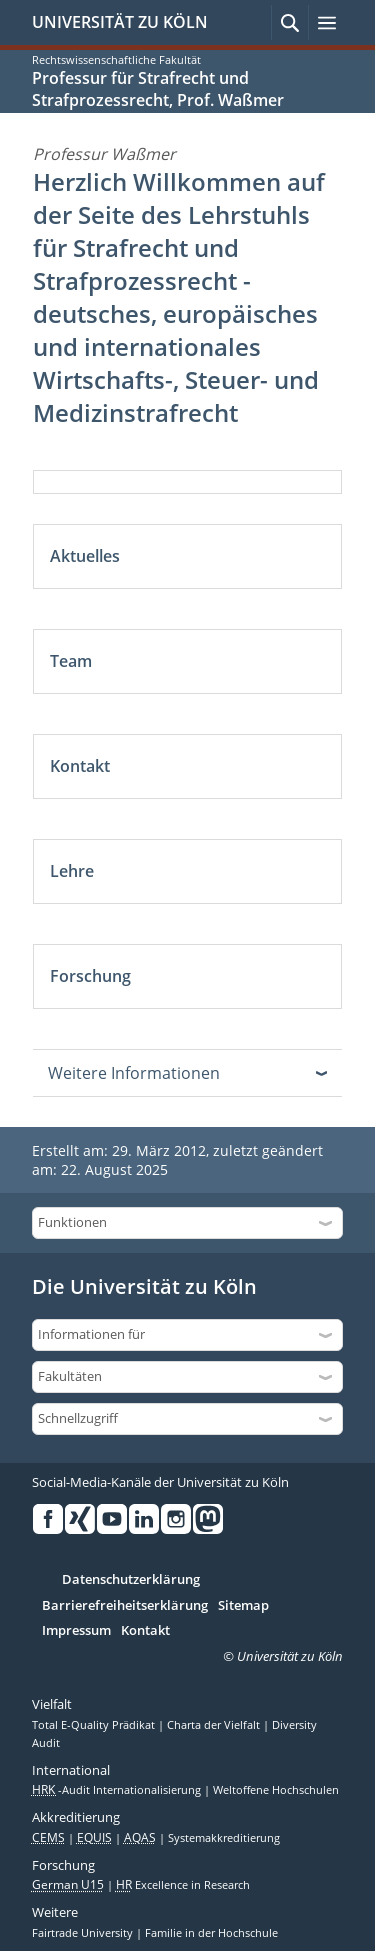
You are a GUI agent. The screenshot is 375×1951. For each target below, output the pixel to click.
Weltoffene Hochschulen (276, 1790)
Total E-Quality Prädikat (95, 1725)
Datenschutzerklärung (131, 1580)
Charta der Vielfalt (215, 1725)
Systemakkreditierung (224, 1838)
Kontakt (145, 1631)
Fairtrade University (84, 1933)
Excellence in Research (183, 1885)
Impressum (76, 1631)
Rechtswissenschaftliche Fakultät (116, 59)
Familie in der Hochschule (211, 1933)
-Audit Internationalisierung (118, 1790)
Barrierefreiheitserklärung (125, 1606)
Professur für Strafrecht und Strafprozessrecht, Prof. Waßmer (158, 89)
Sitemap (243, 1606)
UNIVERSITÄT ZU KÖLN (120, 22)
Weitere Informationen (134, 1073)
